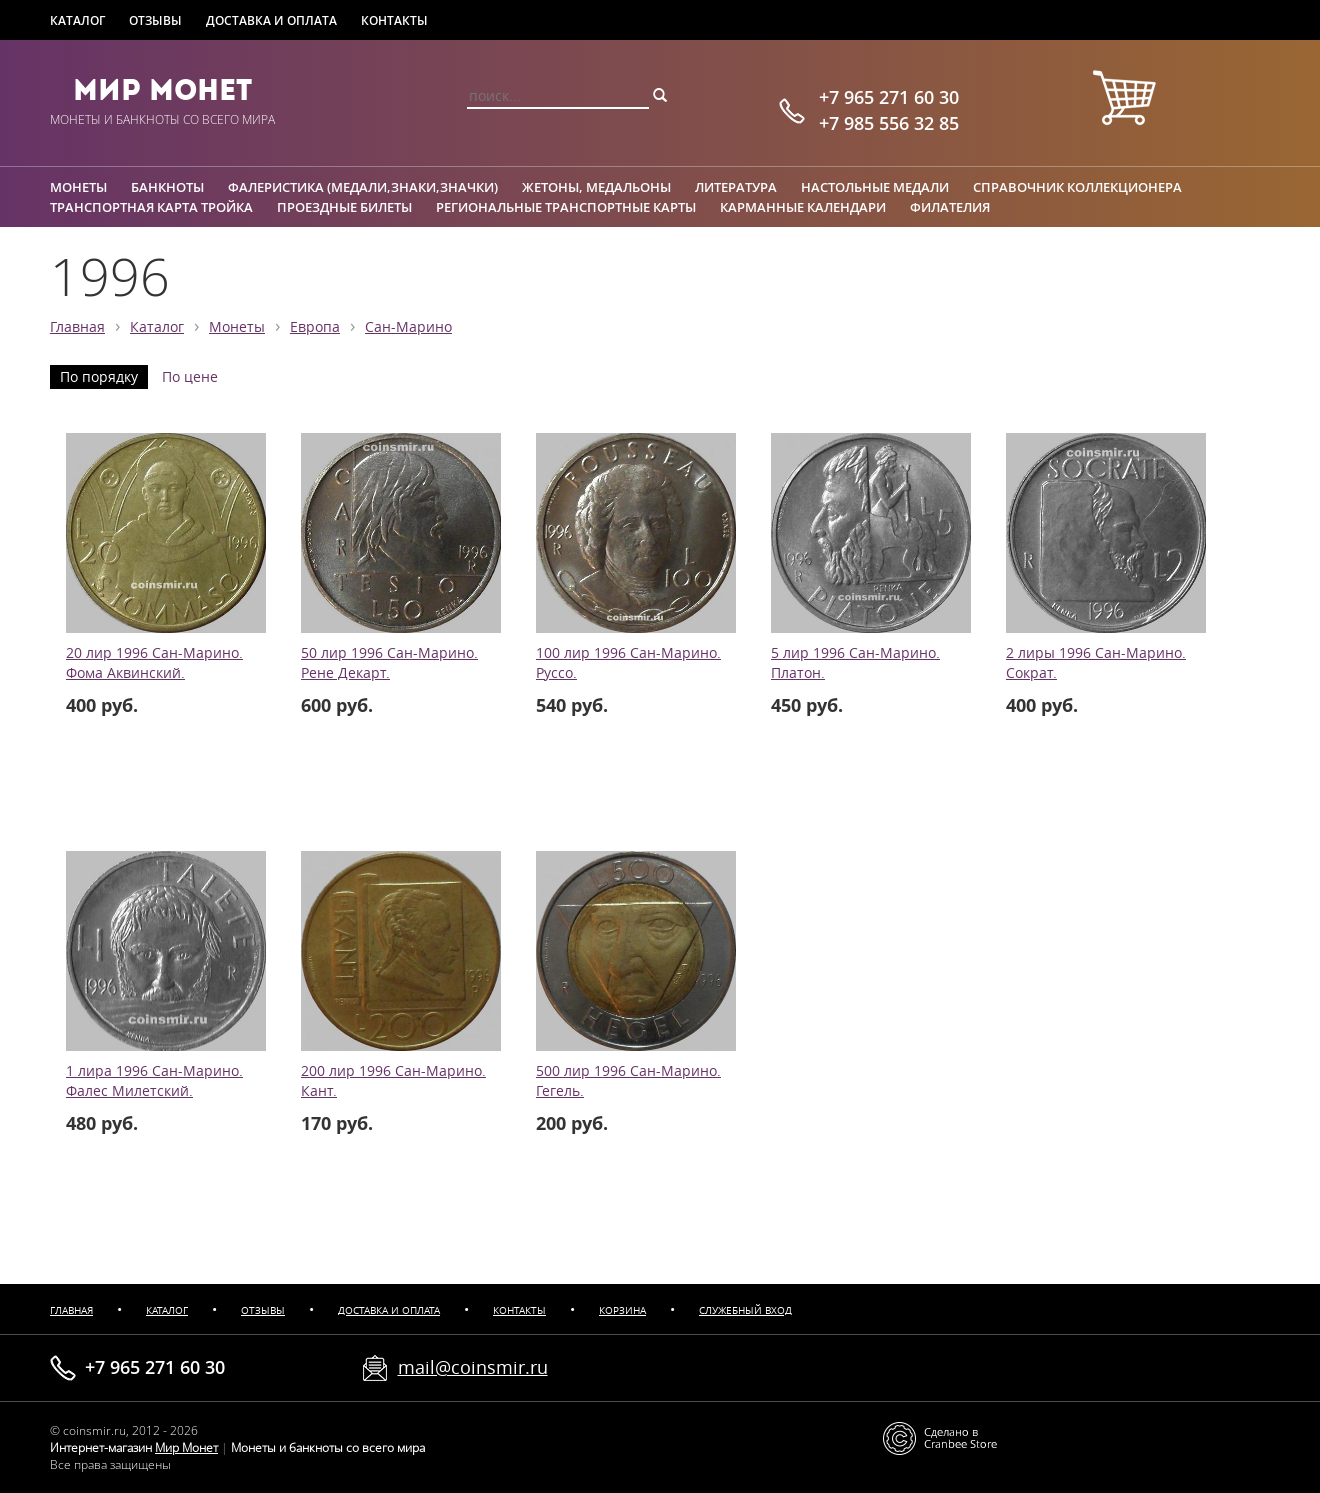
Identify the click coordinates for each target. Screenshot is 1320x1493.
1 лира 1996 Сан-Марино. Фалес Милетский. (154, 1081)
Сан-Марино (408, 327)
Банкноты (167, 187)
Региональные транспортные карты (566, 207)
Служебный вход (745, 1310)
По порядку (99, 377)
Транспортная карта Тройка (151, 207)
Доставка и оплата (271, 20)
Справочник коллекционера (1077, 187)
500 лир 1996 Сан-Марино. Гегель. (628, 1081)
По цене (190, 377)
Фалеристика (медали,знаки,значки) (363, 187)
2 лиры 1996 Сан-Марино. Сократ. (1096, 663)
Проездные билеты (344, 207)
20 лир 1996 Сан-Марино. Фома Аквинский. (154, 663)
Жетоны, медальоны (596, 187)
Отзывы (155, 20)
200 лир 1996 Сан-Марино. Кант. (393, 1081)
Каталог (77, 20)
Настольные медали (875, 187)
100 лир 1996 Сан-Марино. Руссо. (628, 663)
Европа (315, 327)
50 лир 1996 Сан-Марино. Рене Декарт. (389, 663)
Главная (77, 327)
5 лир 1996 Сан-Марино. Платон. (855, 663)
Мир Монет (162, 90)
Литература (736, 187)
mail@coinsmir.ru (473, 1367)
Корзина (622, 1310)
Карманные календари (803, 207)
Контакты (394, 20)
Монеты (78, 187)
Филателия (950, 207)
